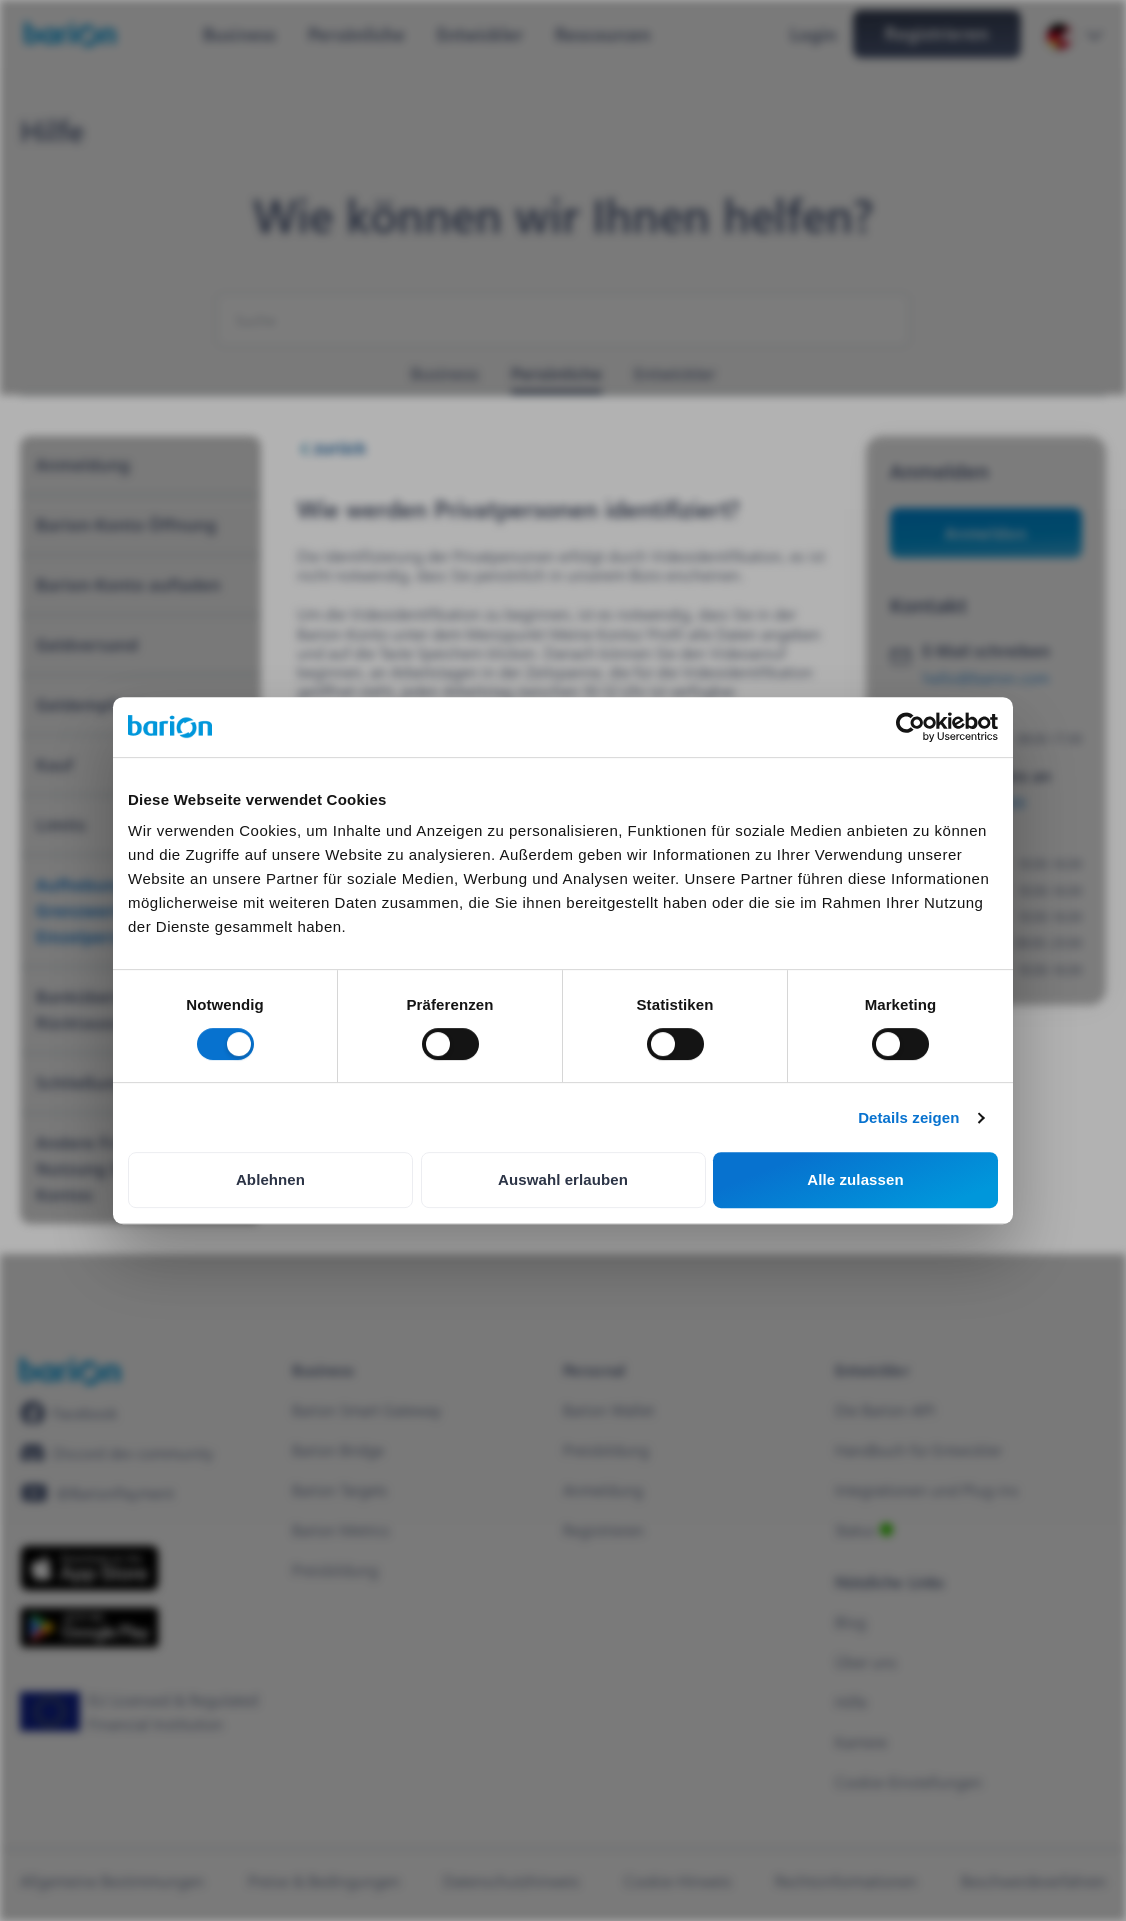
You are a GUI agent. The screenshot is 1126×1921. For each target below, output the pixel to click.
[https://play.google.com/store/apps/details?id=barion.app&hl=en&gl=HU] (89, 1627)
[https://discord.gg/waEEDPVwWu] (117, 1453)
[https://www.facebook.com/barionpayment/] (69, 1413)
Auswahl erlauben (563, 1179)
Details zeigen (908, 1117)
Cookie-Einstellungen (908, 1781)
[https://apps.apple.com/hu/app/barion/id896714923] (89, 1568)
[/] (70, 1371)
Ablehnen (270, 1179)
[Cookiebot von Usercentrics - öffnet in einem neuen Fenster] (910, 727)
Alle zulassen (855, 1179)
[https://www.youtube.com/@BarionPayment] (97, 1493)
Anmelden (985, 532)
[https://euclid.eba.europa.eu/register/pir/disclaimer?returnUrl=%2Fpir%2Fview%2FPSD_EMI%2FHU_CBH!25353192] (146, 1712)
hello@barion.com (986, 677)
